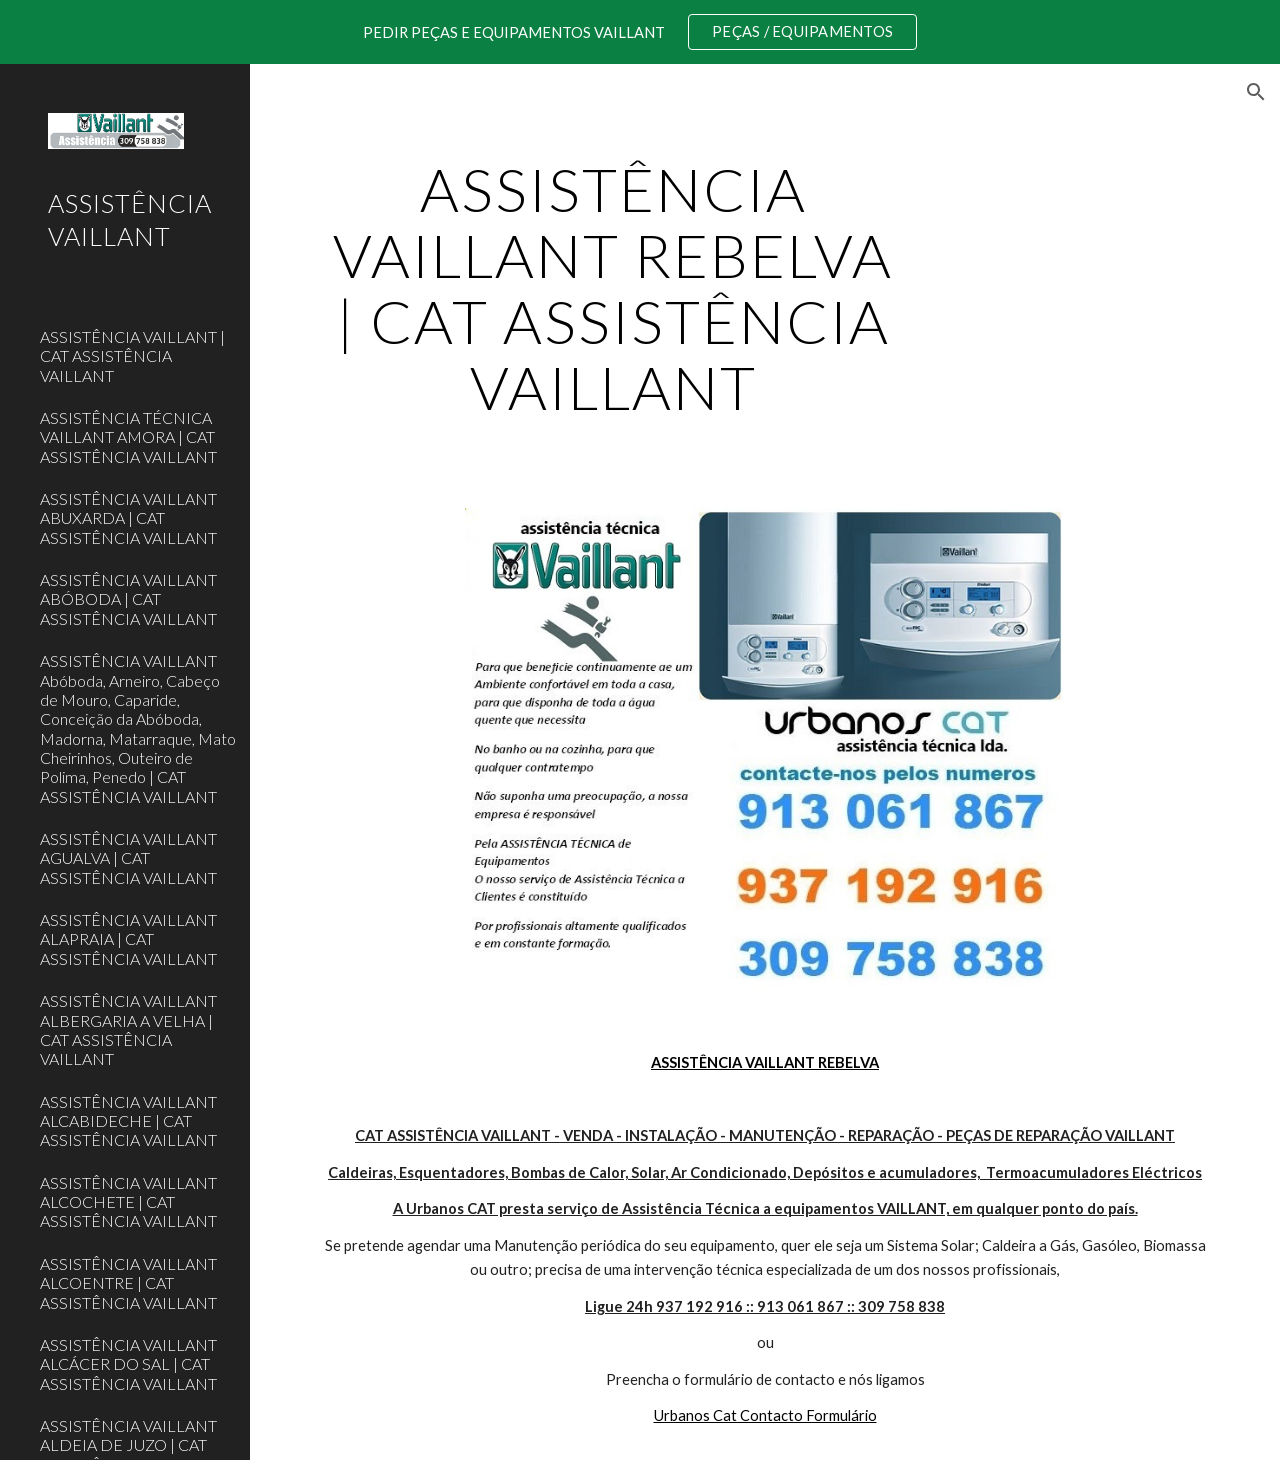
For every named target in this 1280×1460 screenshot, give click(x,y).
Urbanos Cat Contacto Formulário (765, 1415)
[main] (613, 288)
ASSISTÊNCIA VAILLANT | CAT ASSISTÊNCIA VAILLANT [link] (132, 356)
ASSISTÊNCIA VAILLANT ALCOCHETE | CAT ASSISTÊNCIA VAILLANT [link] (128, 1202)
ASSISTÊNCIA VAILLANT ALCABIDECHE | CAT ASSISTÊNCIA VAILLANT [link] (128, 1121)
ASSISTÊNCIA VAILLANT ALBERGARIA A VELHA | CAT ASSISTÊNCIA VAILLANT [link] (128, 1029)
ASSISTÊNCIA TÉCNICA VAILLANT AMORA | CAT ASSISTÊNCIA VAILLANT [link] (128, 437)
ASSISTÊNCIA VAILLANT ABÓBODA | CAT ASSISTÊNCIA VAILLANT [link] (128, 599)
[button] (1256, 92)
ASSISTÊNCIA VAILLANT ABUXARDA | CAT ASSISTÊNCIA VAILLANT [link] (128, 518)
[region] (640, 32)
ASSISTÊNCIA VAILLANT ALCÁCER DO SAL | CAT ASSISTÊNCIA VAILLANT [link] (128, 1364)
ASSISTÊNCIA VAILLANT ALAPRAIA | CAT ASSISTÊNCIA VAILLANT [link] (128, 939)
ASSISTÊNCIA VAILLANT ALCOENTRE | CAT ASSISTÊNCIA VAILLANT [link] (128, 1283)
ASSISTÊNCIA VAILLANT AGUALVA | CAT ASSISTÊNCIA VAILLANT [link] (128, 858)
